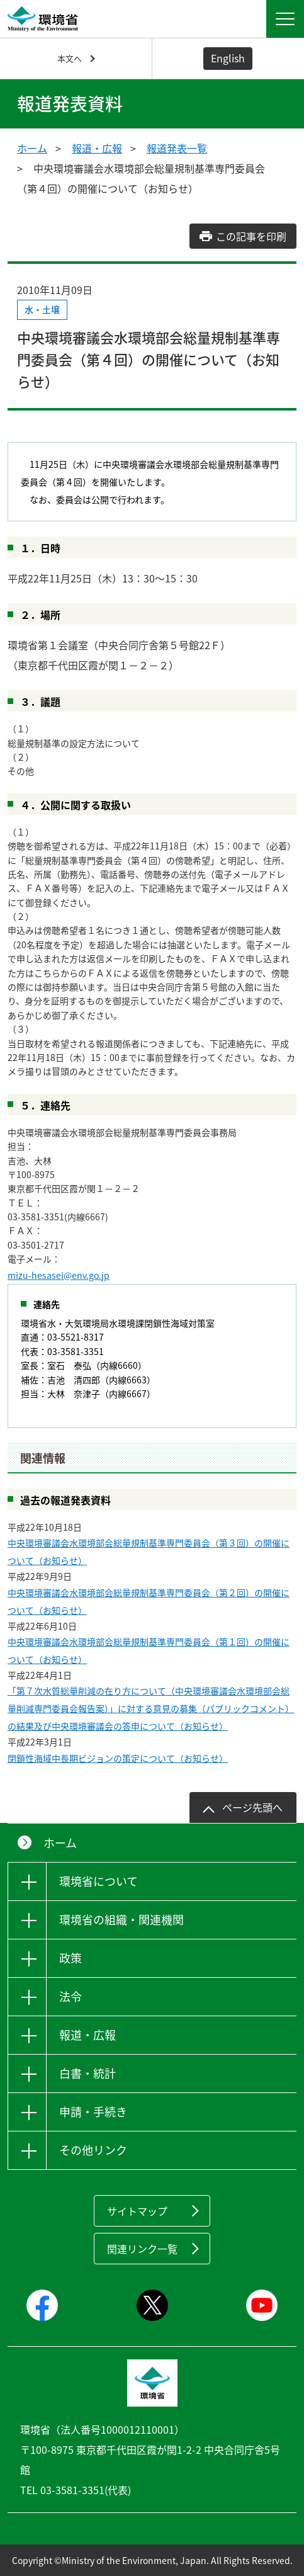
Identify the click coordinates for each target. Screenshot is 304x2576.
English (228, 57)
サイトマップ (137, 2210)
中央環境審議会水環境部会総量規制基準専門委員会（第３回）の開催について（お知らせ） (149, 1551)
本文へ (69, 58)
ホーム (32, 148)
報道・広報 (97, 148)
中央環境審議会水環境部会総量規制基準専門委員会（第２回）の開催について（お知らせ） (149, 1601)
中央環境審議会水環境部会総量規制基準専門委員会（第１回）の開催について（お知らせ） (149, 1650)
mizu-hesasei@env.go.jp (59, 1275)
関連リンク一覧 (142, 2248)
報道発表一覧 (177, 148)
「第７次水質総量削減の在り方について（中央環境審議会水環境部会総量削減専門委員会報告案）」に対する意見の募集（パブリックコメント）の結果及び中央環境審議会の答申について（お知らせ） (151, 1708)
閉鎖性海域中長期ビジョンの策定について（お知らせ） (118, 1758)
